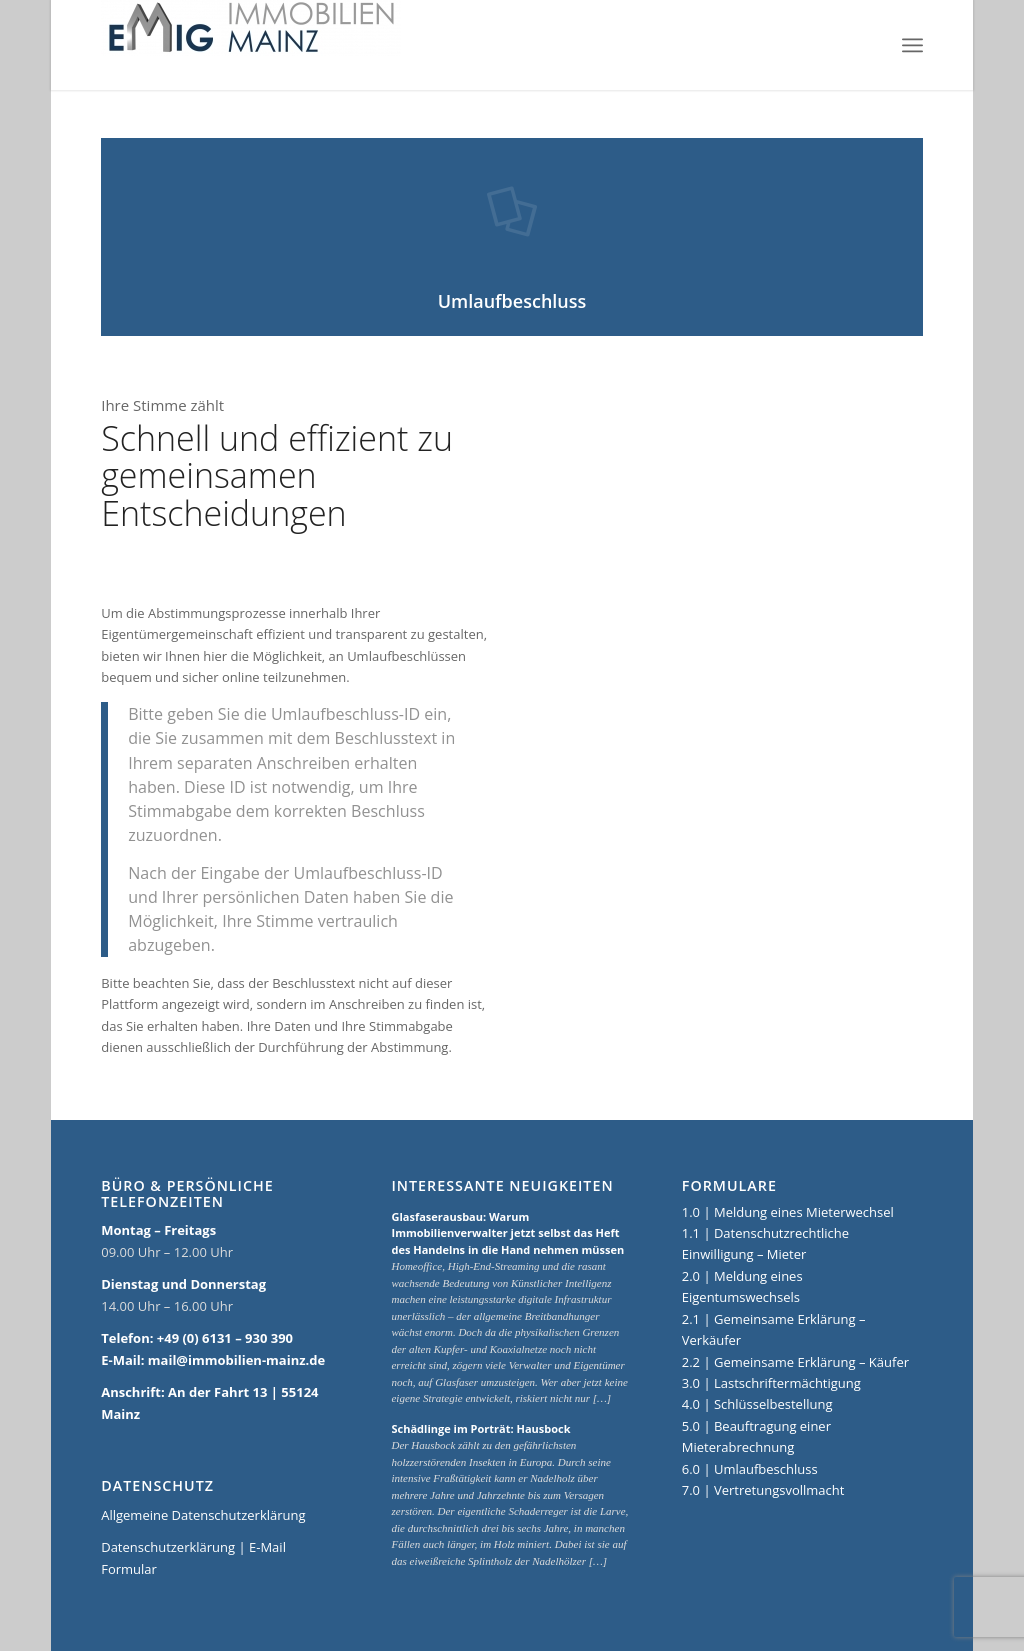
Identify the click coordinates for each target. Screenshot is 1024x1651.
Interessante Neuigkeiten (502, 1186)
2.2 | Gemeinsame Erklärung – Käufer (795, 1362)
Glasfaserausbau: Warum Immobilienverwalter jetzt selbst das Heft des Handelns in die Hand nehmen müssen (507, 1233)
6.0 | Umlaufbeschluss (750, 1469)
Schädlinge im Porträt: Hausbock (480, 1428)
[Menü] (912, 45)
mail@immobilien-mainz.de (236, 1360)
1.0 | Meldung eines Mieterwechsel (788, 1212)
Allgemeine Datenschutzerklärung (203, 1515)
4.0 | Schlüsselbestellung (757, 1404)
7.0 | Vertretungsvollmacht (763, 1490)
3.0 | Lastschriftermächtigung (771, 1383)
